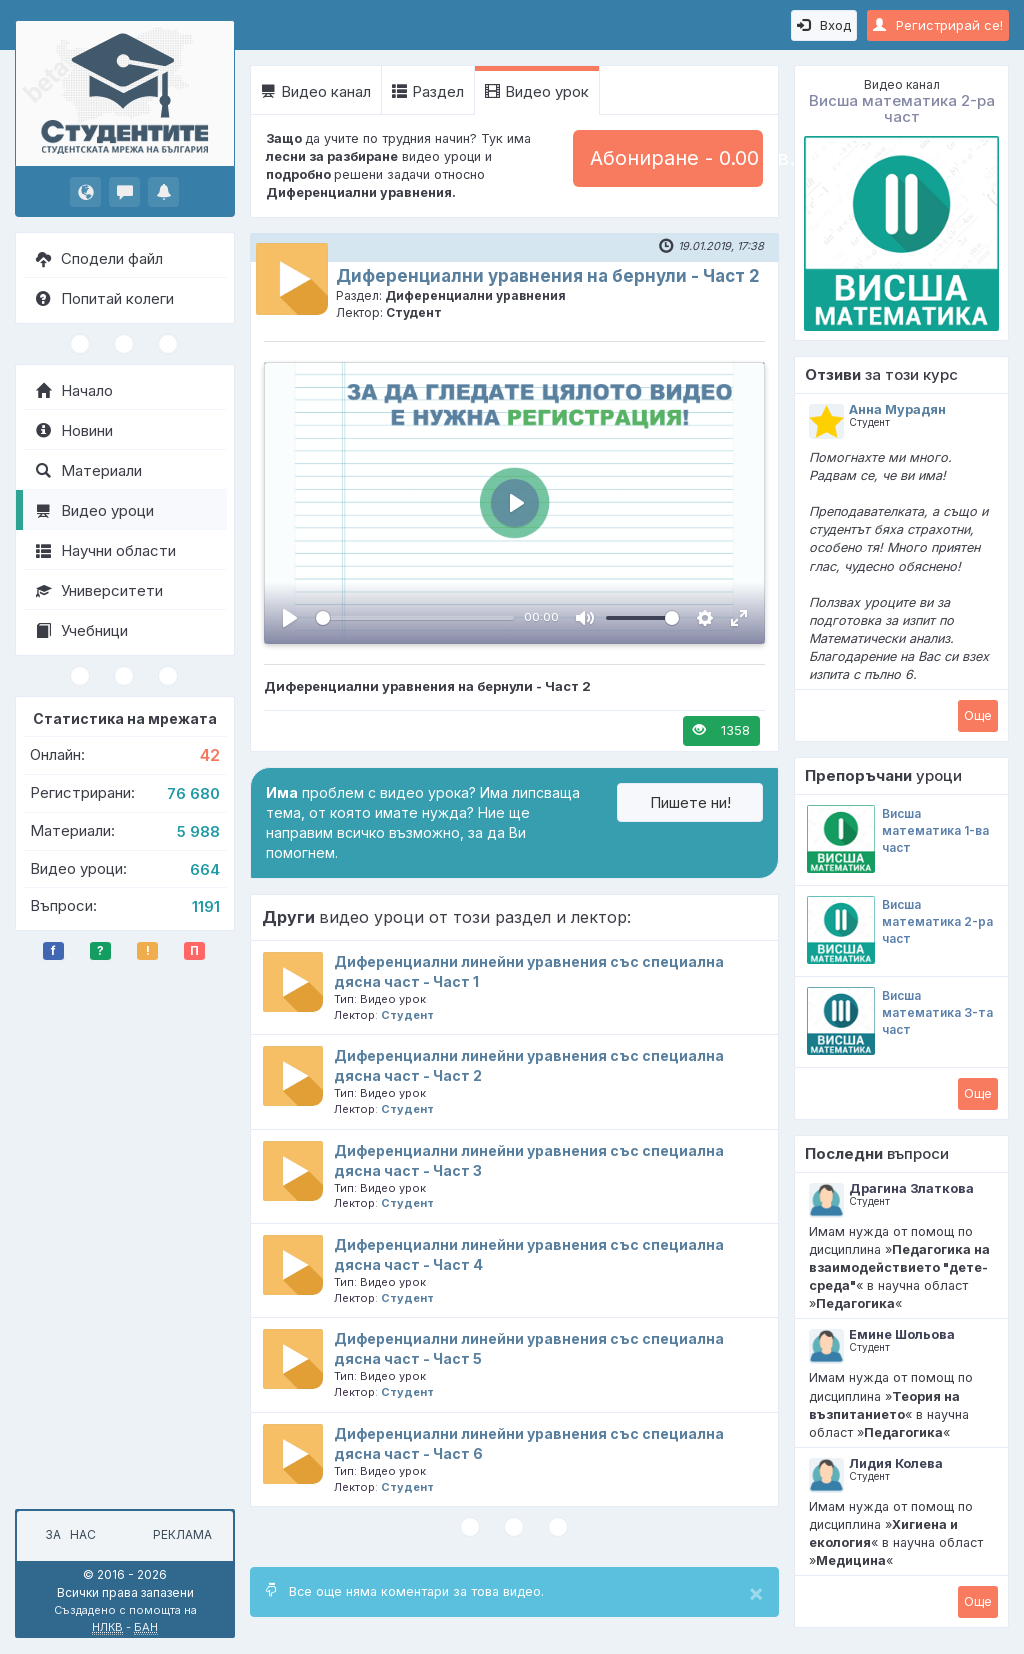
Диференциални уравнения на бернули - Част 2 (548, 276)
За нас (67, 1534)
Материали (89, 470)
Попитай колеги (105, 298)
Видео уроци (95, 510)
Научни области (106, 550)
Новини (74, 430)
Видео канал (316, 91)
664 (205, 869)
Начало (74, 390)
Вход (824, 25)
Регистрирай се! (938, 25)
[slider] (415, 618)
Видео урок (537, 91)
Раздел (428, 91)
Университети (99, 590)
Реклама (182, 1534)
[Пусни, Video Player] (290, 618)
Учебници (82, 630)
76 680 (193, 793)
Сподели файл (99, 258)
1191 (206, 906)
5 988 (198, 831)
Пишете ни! (690, 802)
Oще (978, 715)
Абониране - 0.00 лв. (676, 158)
